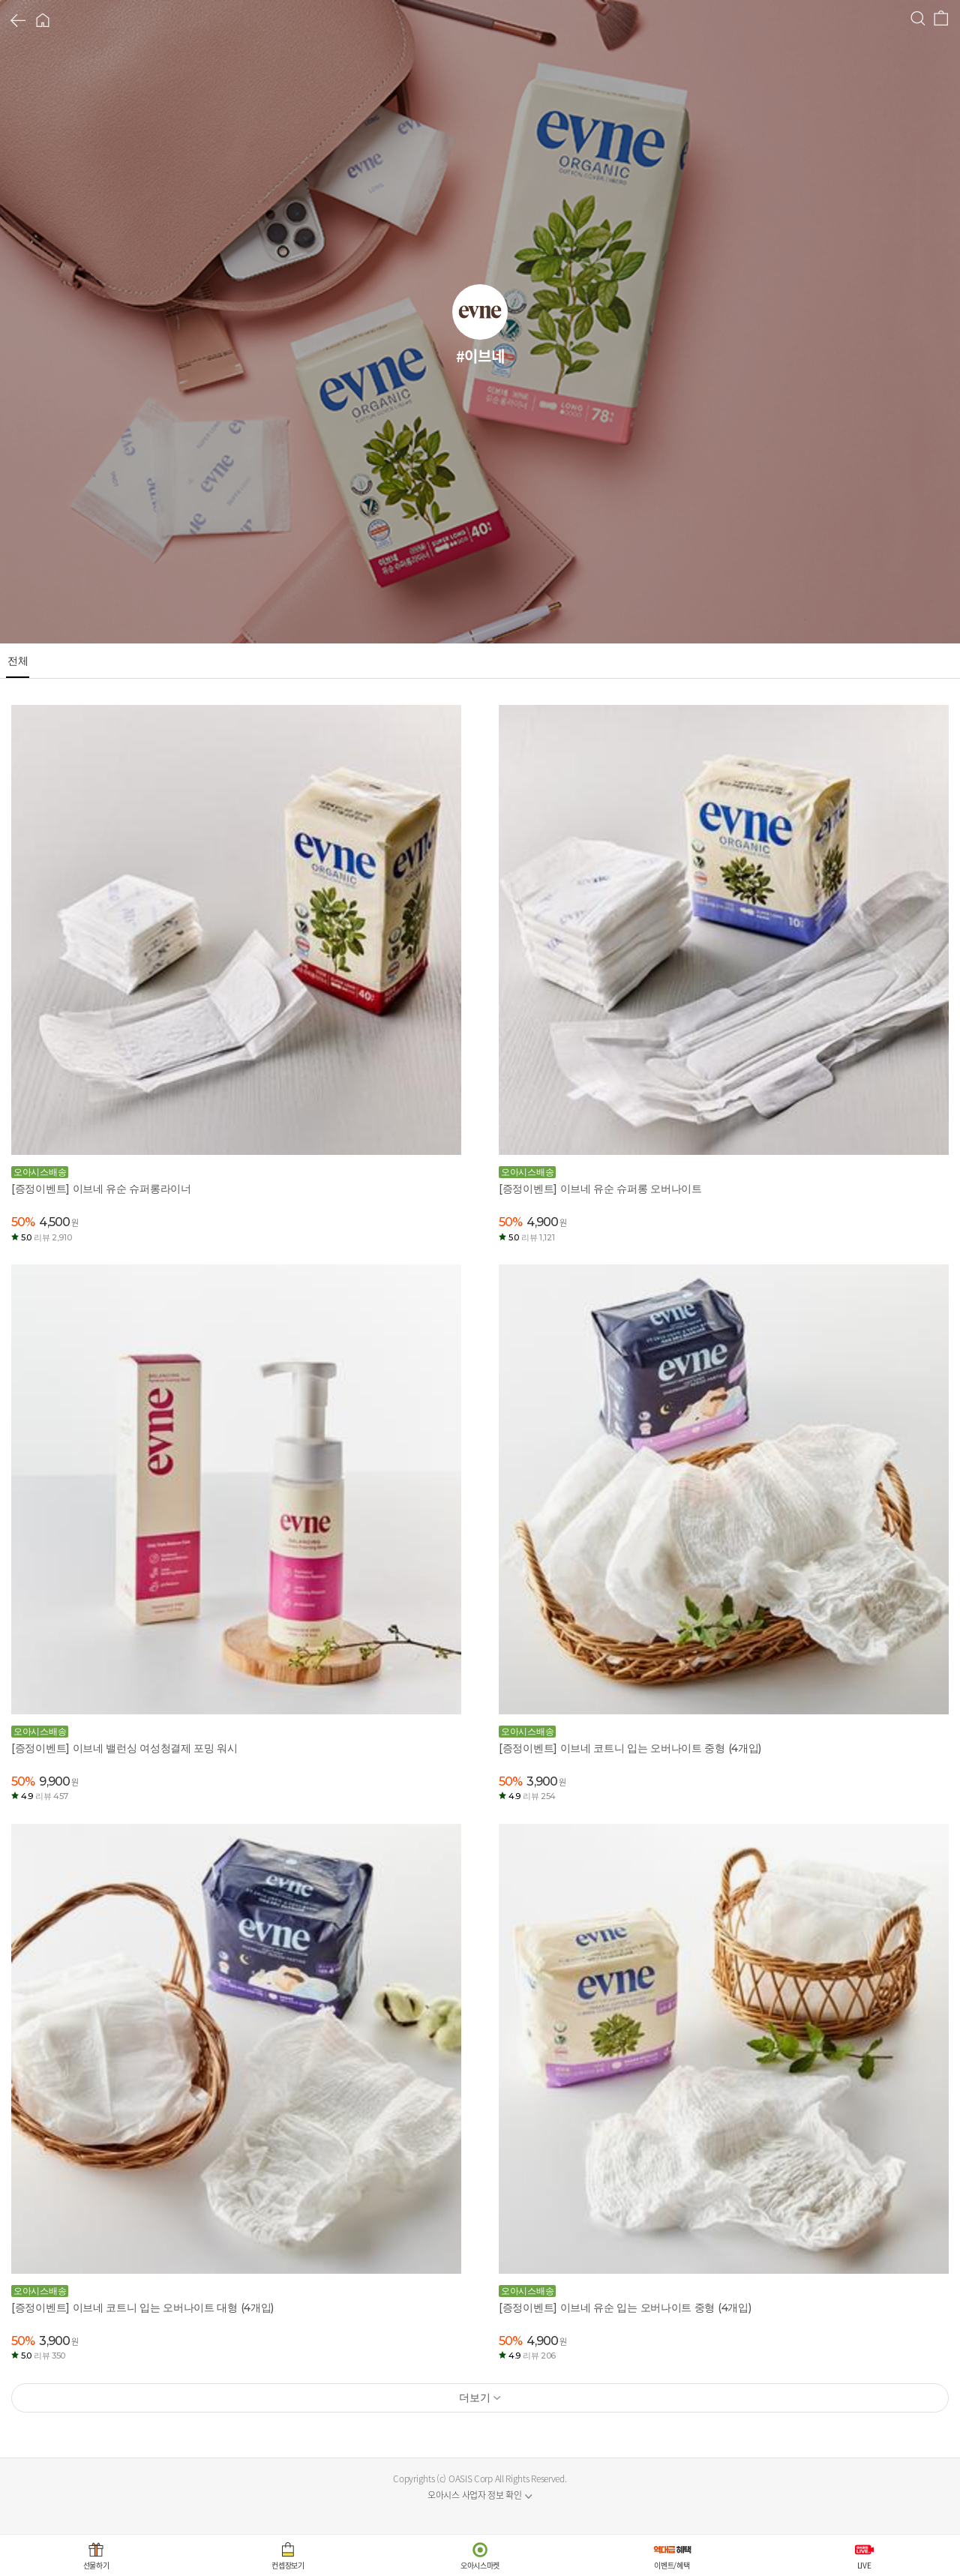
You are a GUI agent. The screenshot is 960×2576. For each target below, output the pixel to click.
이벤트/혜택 (671, 2565)
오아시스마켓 (480, 2565)
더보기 (474, 2397)
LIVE (864, 2565)
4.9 (44, 1796)
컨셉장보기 (288, 2565)
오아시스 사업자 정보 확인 (475, 2495)
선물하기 (96, 2565)
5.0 (46, 1237)
